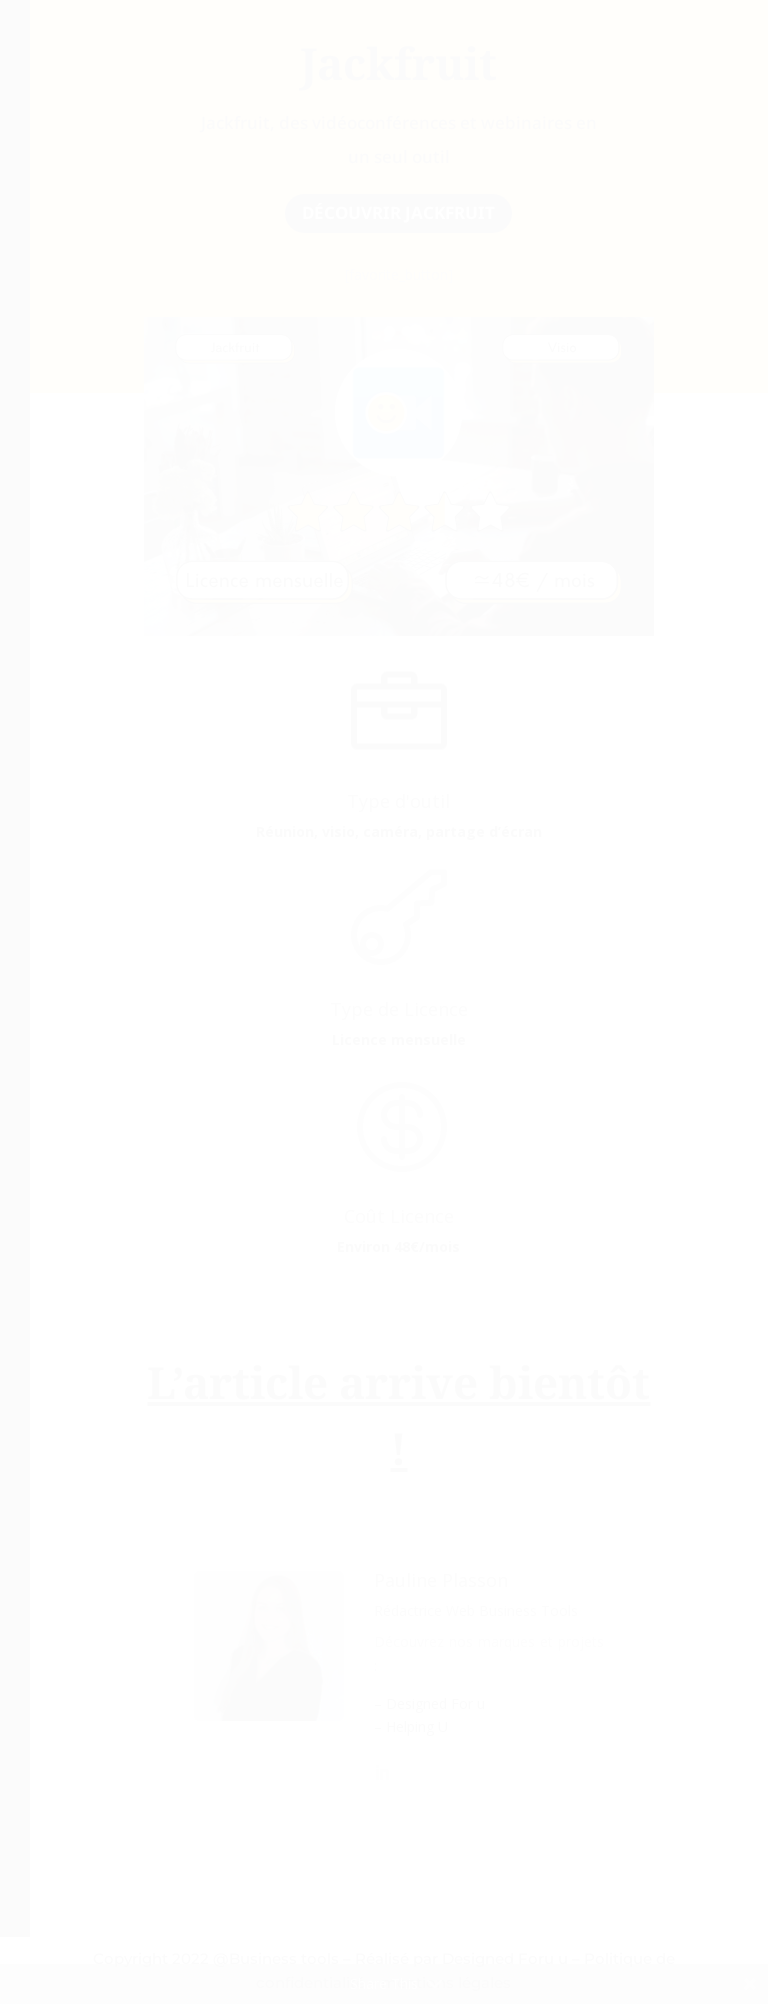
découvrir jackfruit (398, 212)
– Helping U (411, 1726)
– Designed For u (429, 1703)
